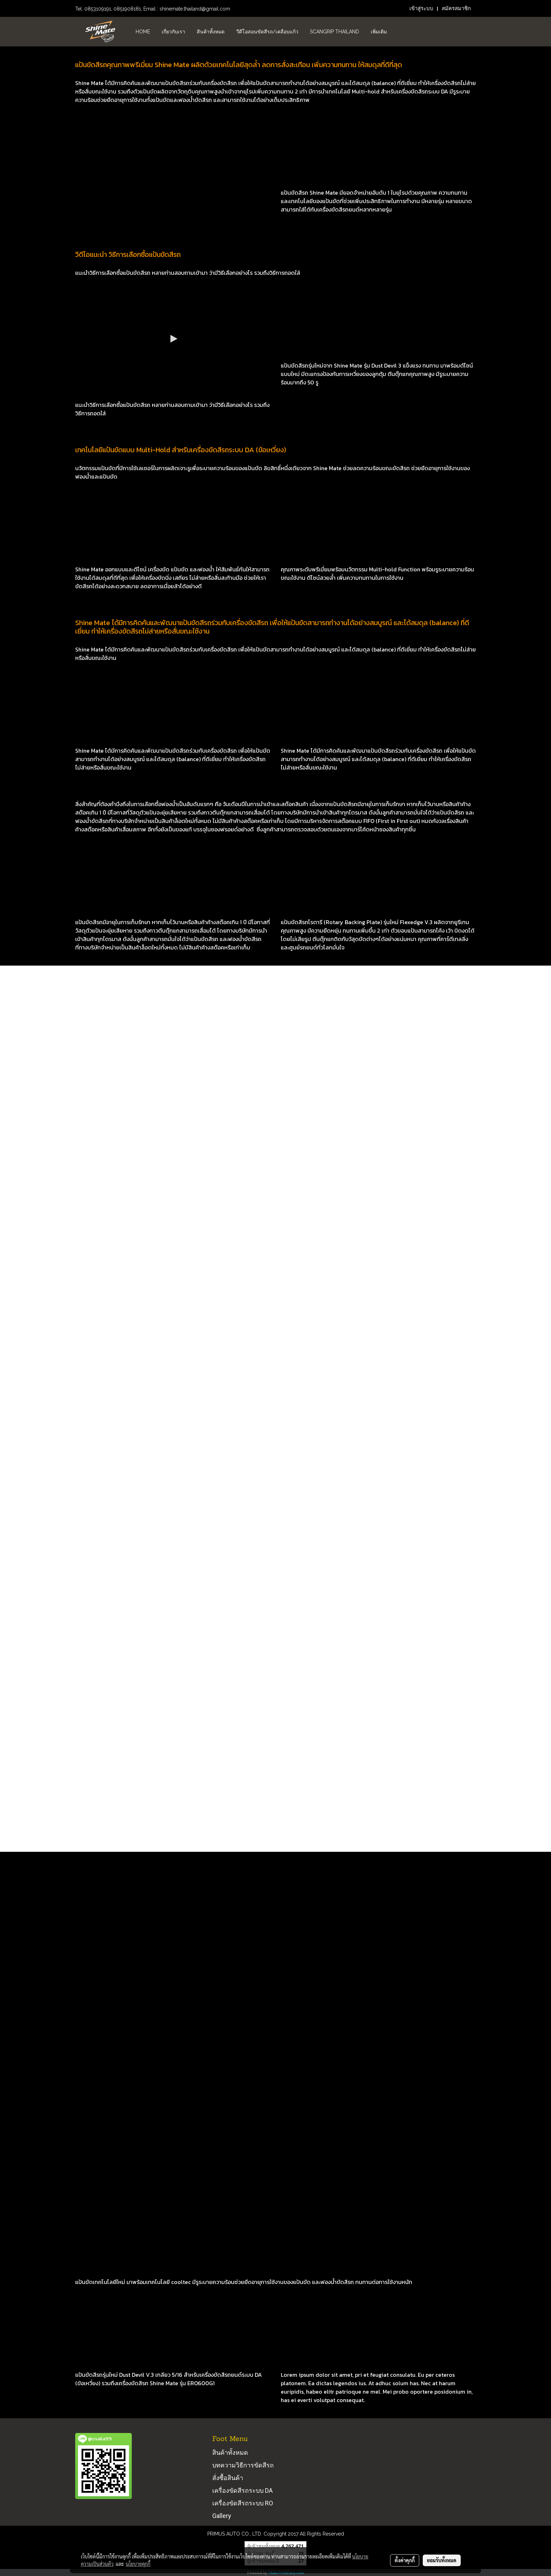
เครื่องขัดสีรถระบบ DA (242, 2490)
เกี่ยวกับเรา (173, 31)
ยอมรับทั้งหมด (441, 2560)
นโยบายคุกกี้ (138, 2564)
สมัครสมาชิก (456, 8)
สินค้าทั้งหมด (211, 31)
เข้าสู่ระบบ (421, 8)
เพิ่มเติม (379, 31)
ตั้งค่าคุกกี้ (405, 2560)
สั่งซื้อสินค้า (227, 2477)
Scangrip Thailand (334, 31)
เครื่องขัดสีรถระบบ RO (242, 2503)
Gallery (221, 2515)
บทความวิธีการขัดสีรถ (243, 2465)
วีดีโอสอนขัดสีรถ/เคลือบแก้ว (267, 31)
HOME (143, 31)
